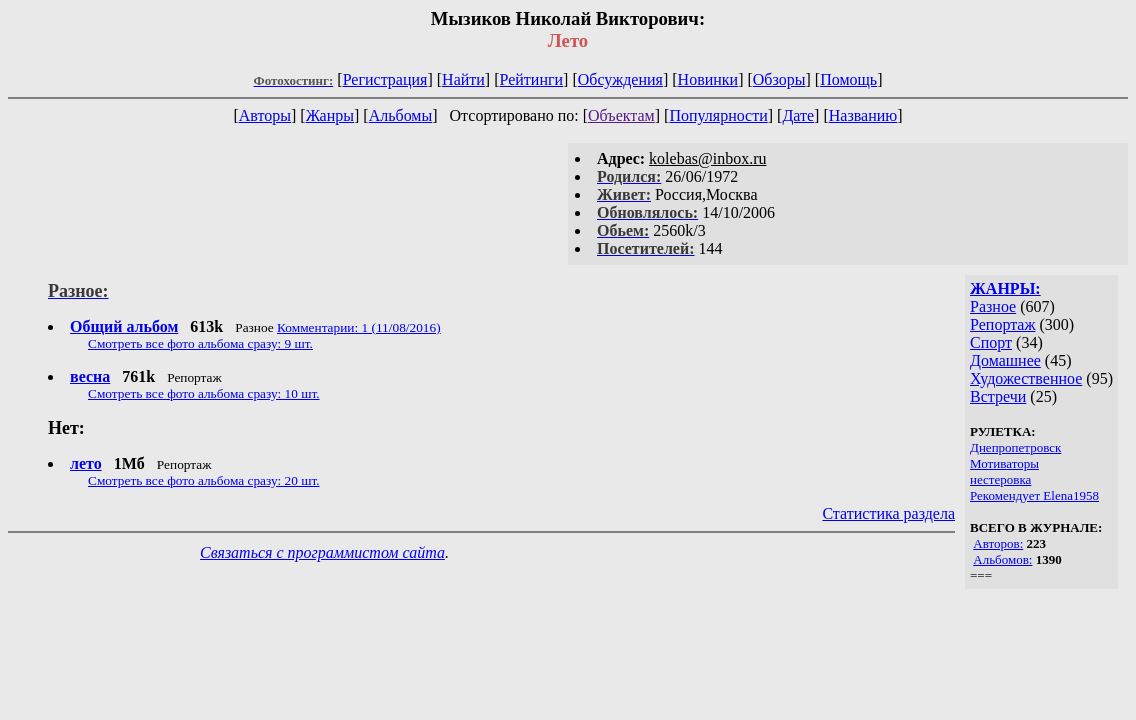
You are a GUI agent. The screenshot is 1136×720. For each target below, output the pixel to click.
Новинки (708, 79)
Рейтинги (532, 79)
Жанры (330, 115)
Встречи (998, 396)
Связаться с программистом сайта (322, 552)
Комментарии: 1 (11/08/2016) (359, 327)
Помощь (848, 79)
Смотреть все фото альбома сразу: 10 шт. (204, 393)
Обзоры (779, 79)
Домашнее (1005, 360)
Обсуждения (620, 79)
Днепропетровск (1015, 447)
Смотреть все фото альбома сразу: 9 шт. (200, 343)
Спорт (991, 342)
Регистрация (385, 79)
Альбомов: (1002, 559)
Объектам (621, 115)
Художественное (1026, 378)
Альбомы (401, 115)
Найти (463, 79)
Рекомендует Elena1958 (1034, 495)
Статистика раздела (888, 513)
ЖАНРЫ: (1005, 288)
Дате (798, 115)
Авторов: (998, 543)
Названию (863, 115)
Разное (993, 306)
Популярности (718, 115)
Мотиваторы (1004, 463)
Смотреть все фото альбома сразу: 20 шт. (204, 480)
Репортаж (1002, 324)
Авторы (265, 115)
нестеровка (1000, 479)
